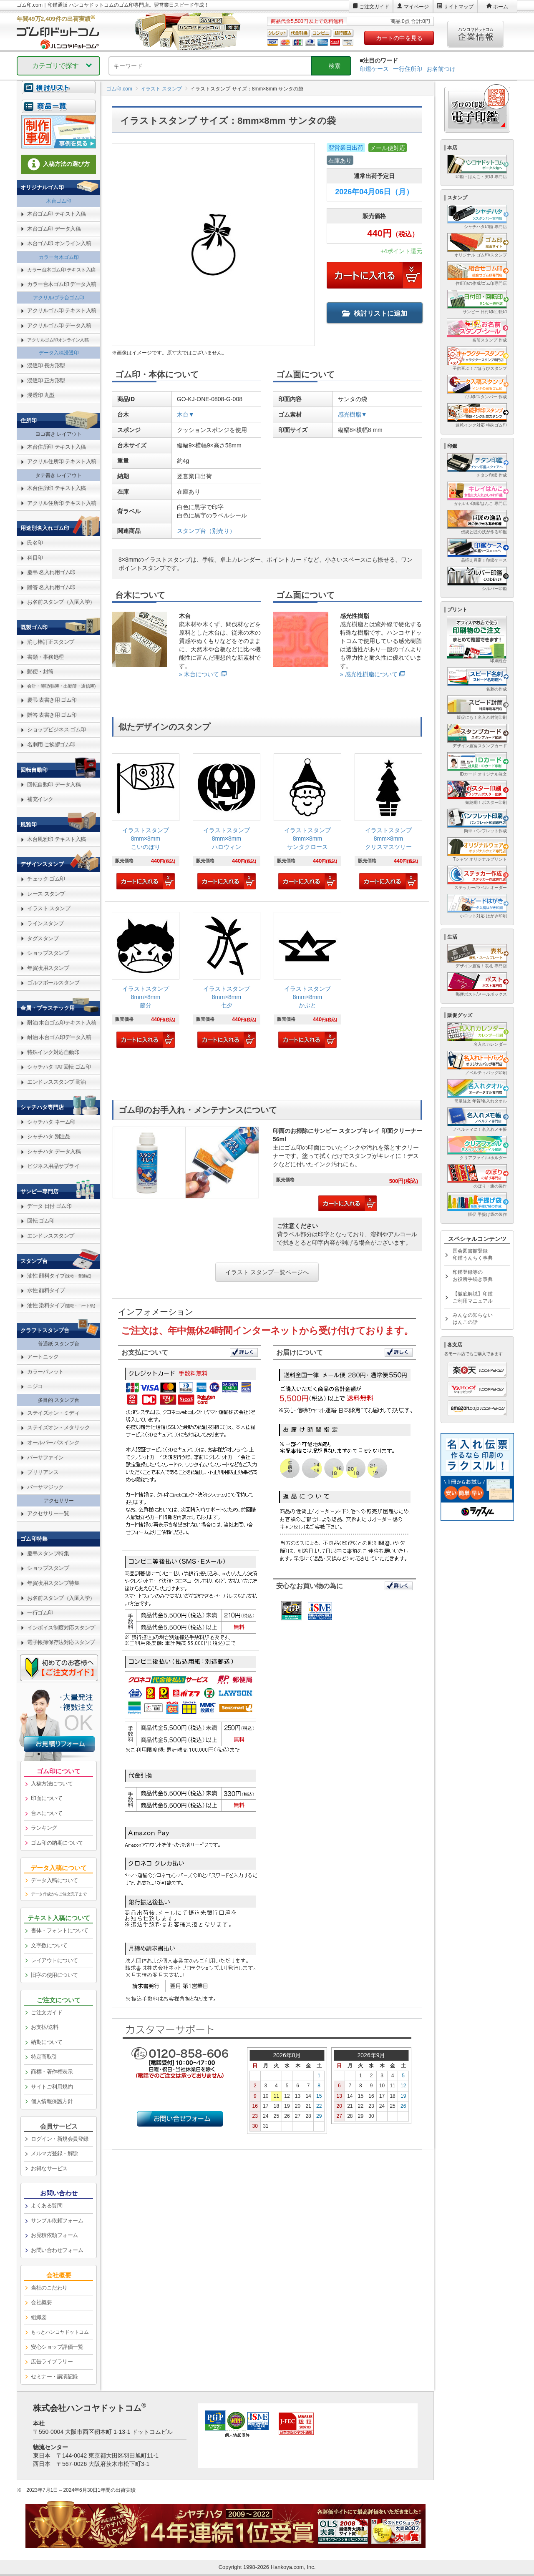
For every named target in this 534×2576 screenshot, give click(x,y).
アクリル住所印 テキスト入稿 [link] (61, 461)
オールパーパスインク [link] (53, 1442)
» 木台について (199, 674)
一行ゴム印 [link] (40, 1612)
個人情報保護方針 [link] (52, 2101)
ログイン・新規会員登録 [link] (59, 2139)
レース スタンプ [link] (46, 894)
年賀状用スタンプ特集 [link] (53, 1583)
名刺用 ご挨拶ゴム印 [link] (51, 744)
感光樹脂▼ (352, 414)
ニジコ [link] (35, 1386)
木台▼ (185, 414)
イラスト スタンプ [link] (48, 908)
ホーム (500, 7)
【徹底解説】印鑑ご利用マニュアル (473, 1297)
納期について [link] (46, 2042)
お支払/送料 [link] (44, 2027)
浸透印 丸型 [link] (41, 395)
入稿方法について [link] (52, 1783)
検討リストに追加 (374, 313)
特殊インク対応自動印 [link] (53, 1052)
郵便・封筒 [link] (40, 671)
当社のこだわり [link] (49, 2288)
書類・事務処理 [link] (45, 657)
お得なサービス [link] (49, 2168)
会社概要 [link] (41, 2302)
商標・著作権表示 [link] (52, 2072)
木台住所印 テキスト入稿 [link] (56, 447)
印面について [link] (46, 1798)
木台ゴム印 (58, 201)
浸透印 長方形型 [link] (46, 365)
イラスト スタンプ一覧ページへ (267, 1272)
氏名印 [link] (35, 543)
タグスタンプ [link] (42, 938)
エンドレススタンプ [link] (50, 1236)
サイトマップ (458, 7)
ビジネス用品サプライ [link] (53, 1166)
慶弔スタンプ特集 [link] (48, 1553)
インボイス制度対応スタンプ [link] (61, 1627)
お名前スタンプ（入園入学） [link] (61, 602)
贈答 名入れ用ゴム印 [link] (51, 587)
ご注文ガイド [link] (46, 2012)
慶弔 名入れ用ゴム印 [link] (51, 572)
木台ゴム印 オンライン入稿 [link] (59, 243)
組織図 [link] (39, 2317)
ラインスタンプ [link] (45, 923)
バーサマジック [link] (45, 1487)
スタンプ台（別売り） (206, 530)
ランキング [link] (44, 1828)
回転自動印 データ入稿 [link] (54, 784)
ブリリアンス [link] (42, 1472)
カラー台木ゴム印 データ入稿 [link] (61, 284)
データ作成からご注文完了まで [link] (58, 1894)
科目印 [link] (35, 558)
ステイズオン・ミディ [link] (53, 1413)
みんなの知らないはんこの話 (473, 1318)
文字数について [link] (49, 1945)
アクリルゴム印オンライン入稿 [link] (57, 339)
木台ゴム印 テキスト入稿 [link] (56, 214)
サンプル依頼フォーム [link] (57, 2220)
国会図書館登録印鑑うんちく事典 (473, 1254)
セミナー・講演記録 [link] (54, 2376)
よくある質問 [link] (46, 2205)
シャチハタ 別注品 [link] (48, 1136)
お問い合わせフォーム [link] (57, 2250)
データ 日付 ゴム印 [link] (49, 1206)
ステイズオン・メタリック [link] (58, 1427)
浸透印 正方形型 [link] (46, 380)
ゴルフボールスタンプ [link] (53, 982)
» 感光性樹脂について (369, 674)
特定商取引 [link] (44, 2057)
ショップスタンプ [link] (48, 953)
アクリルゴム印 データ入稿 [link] (59, 325)
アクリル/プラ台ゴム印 (58, 298)
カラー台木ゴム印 (59, 257)
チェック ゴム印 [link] (46, 879)
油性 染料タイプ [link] (61, 1305)
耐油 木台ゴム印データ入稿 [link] (59, 1037)
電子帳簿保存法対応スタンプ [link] (61, 1642)
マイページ (416, 7)
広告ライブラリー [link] (52, 2361)
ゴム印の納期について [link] (57, 1843)
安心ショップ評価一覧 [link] (57, 2347)
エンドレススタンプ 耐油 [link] (56, 1082)
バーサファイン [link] (45, 1457)
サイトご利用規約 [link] (52, 2087)
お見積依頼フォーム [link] (54, 2235)
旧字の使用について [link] (54, 1975)
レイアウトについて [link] (54, 1960)
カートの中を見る (399, 38)
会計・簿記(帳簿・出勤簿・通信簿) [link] (61, 685)
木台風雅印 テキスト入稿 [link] (56, 839)
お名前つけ (441, 68)
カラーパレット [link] (45, 1371)
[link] (145, 822)
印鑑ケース (374, 68)
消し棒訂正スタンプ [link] (50, 642)
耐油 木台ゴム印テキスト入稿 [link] (61, 1022)
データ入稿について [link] (54, 1880)
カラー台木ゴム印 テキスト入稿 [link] (61, 270)
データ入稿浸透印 (59, 353)
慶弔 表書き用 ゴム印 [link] (52, 700)
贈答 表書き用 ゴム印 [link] (52, 715)
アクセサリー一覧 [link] (48, 1513)
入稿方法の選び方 (59, 164)
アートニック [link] (42, 1356)
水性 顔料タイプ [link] (46, 1290)
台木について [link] (46, 1813)
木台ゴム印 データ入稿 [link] (54, 229)
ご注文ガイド (374, 7)
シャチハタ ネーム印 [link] (51, 1122)
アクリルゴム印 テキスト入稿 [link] (61, 310)
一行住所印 (407, 68)
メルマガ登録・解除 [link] (54, 2153)
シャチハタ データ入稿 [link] (54, 1151)
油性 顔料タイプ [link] (59, 1276)
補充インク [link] (40, 799)
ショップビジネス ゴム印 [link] (56, 729)
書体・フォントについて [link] (59, 1930)
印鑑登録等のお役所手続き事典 (473, 1275)
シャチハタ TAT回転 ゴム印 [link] (59, 1067)
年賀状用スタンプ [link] (48, 968)
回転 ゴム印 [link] (41, 1221)
